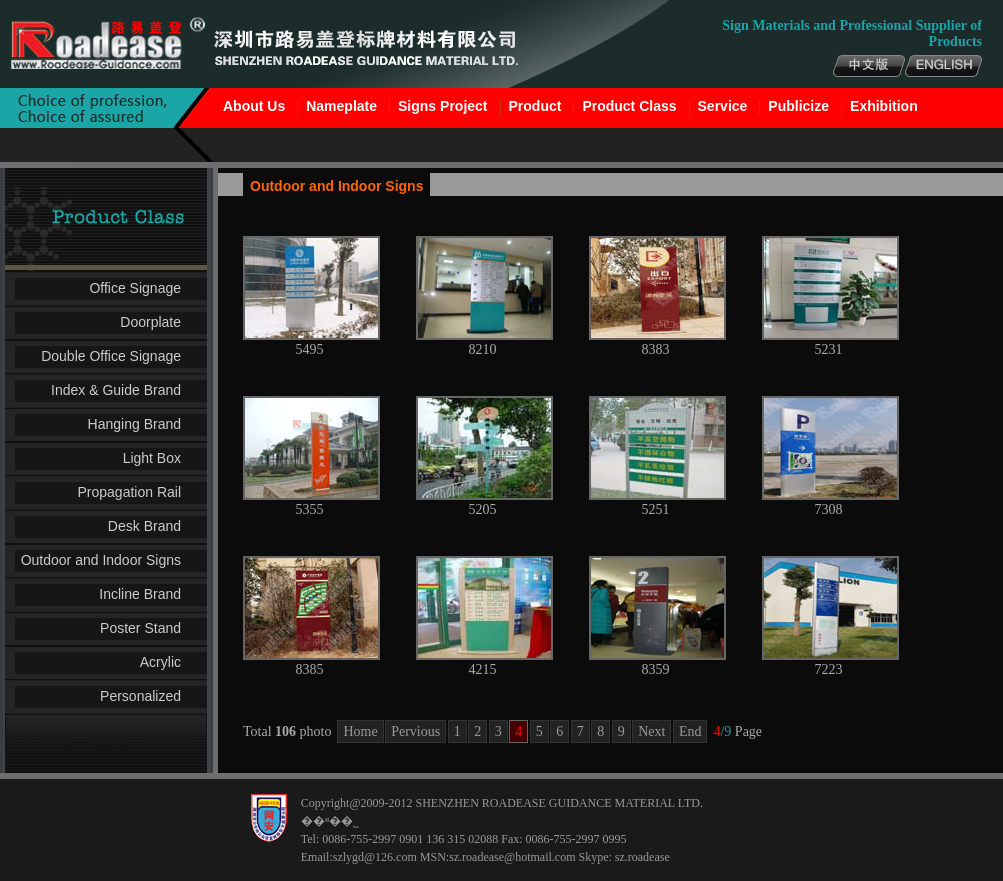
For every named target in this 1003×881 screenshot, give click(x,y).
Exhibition (884, 106)
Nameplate (341, 106)
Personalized (140, 696)
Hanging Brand (134, 424)
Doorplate (150, 322)
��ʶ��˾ (330, 821)
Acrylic (160, 662)
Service (723, 106)
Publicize (798, 106)
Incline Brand (140, 594)
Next (651, 731)
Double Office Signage (111, 356)
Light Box (152, 458)
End (690, 731)
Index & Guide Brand (116, 390)
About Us (254, 106)
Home (360, 731)
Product (535, 106)
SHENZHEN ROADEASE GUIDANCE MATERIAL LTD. (558, 803)
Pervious (415, 731)
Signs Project (442, 106)
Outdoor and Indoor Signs (101, 560)
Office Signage (135, 288)
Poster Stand (140, 628)
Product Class (629, 106)
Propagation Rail (129, 492)
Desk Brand (144, 526)
